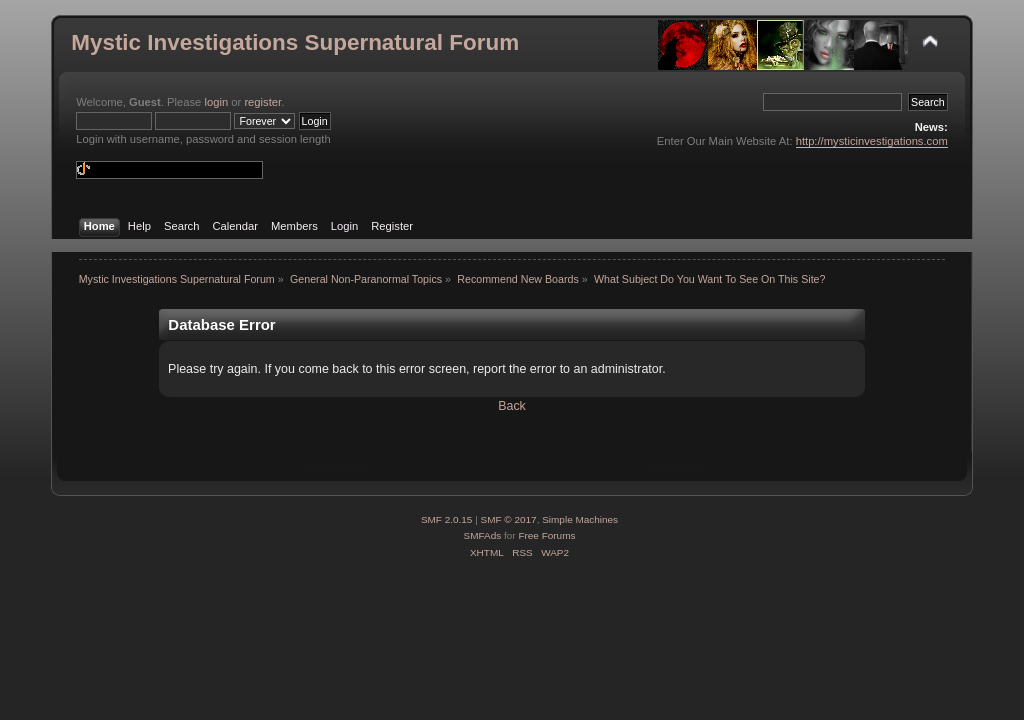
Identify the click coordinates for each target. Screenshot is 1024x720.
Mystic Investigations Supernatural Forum (295, 42)
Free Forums (546, 535)
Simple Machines (580, 519)
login (216, 102)
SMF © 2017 (509, 519)
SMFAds (483, 535)
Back (512, 406)
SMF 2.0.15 (447, 519)
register (262, 102)
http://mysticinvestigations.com (872, 141)
